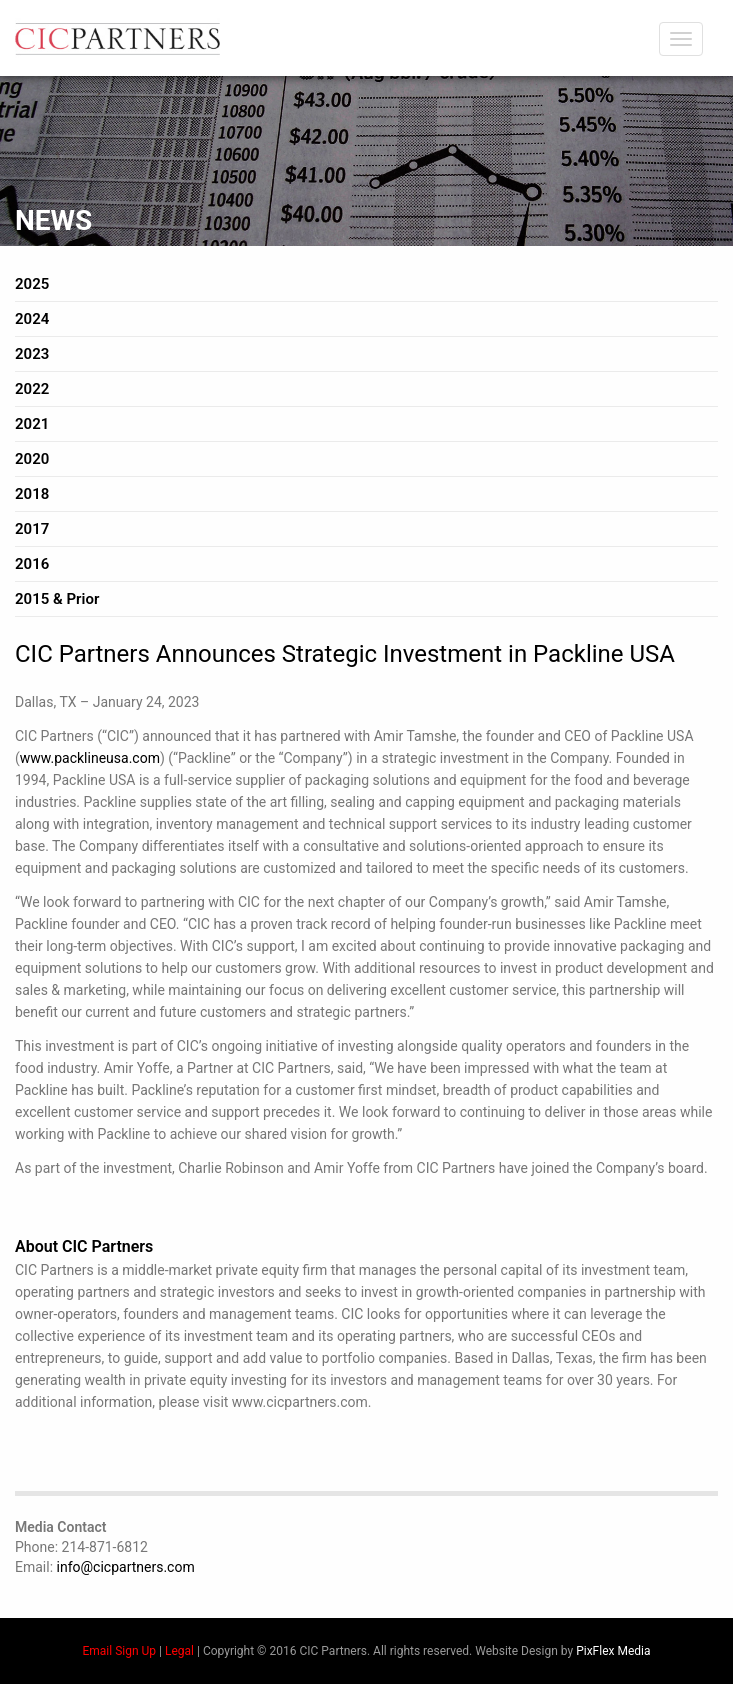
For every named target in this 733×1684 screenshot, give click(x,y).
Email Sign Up (120, 1651)
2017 (32, 529)
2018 (32, 494)
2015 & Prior (57, 599)
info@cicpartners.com (126, 1567)
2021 (32, 424)
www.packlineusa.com (90, 758)
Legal (179, 1651)
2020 (32, 459)
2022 (32, 389)
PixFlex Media (613, 1651)
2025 (32, 284)
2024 (32, 319)
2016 (32, 564)
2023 (32, 354)
